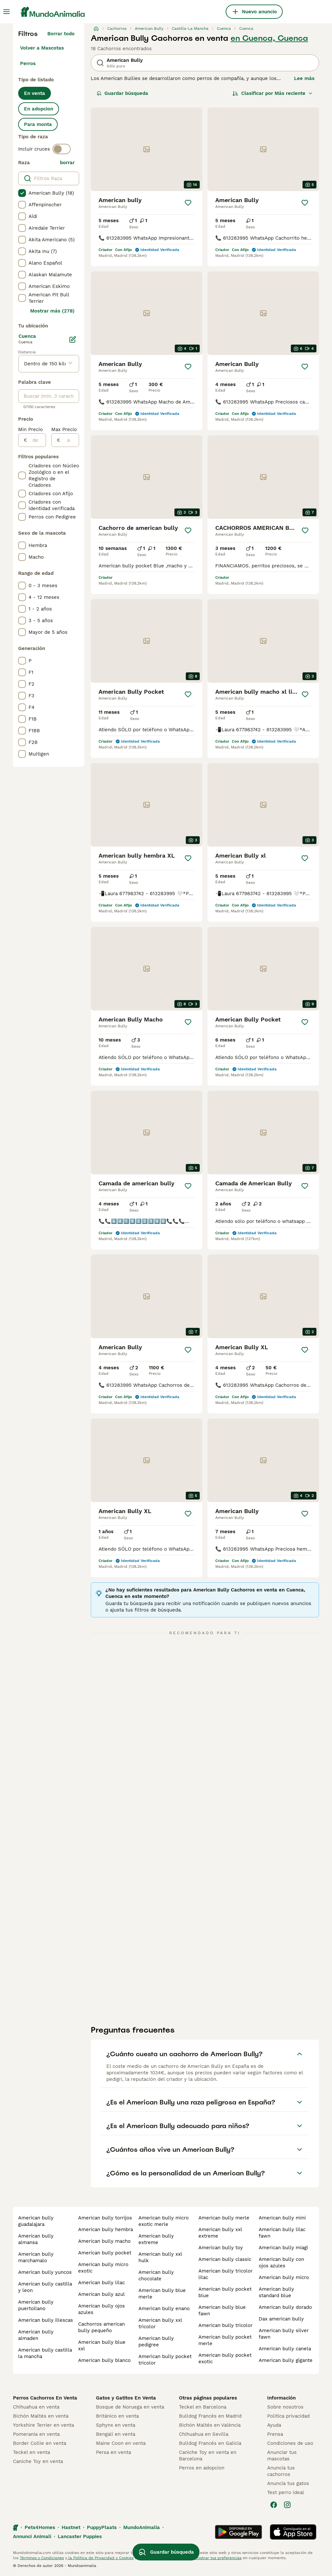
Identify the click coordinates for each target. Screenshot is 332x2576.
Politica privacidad (288, 2416)
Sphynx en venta (115, 2425)
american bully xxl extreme (220, 2233)
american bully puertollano (35, 2305)
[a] (69, 440)
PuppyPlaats (102, 2527)
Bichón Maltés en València (210, 2425)
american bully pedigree (156, 2341)
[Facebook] (273, 2504)
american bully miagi (283, 2248)
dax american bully (281, 2319)
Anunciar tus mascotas (282, 2455)
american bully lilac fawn (282, 2233)
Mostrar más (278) (52, 311)
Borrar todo (61, 34)
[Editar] (72, 339)
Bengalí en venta (115, 2434)
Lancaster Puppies (80, 2536)
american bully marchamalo (35, 2257)
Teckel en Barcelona (202, 2407)
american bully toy (220, 2248)
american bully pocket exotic (225, 2358)
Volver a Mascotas (42, 48)
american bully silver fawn (284, 2334)
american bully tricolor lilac (225, 2274)
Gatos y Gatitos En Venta (126, 2398)
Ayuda (274, 2425)
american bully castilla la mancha (45, 2353)
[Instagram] (287, 2504)
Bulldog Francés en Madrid (210, 2416)
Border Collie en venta (39, 2443)
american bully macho (104, 2241)
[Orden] (272, 93)
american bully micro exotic (103, 2268)
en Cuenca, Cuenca (269, 38)
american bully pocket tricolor (165, 2360)
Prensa (275, 2434)
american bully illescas (45, 2320)
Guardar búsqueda (122, 93)
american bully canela (285, 2349)
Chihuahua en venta (36, 2407)
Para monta (38, 124)
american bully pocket (104, 2253)
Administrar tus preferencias (214, 2558)
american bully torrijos (105, 2218)
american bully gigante (286, 2360)
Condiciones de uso (290, 2443)
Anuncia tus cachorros (281, 2471)
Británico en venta (117, 2416)
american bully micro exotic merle (163, 2221)
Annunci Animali (32, 2536)
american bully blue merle (162, 2293)
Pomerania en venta (36, 2434)
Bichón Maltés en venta (40, 2416)
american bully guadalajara (35, 2221)
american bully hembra (105, 2229)
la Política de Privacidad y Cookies (100, 2558)
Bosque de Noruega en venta (130, 2407)
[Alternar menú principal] (6, 11)
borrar (67, 162)
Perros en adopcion (201, 2468)
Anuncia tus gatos (288, 2483)
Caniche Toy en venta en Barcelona (207, 2455)
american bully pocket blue (225, 2292)
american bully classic (224, 2259)
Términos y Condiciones (42, 2558)
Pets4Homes (40, 2527)
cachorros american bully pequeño (101, 2327)
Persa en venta (113, 2452)
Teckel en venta (31, 2452)
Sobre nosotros (285, 2407)
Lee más (304, 78)
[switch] (62, 149)
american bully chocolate (156, 2275)
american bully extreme (156, 2239)
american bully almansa (35, 2239)
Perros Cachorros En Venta (45, 2398)
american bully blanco (104, 2360)
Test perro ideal (285, 2492)
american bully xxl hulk (160, 2257)
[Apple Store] (293, 2532)
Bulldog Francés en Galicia (210, 2443)
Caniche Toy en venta (38, 2461)
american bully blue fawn (222, 2310)
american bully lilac (101, 2282)
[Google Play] (238, 2532)
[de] (36, 440)
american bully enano (164, 2308)
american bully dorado (285, 2307)
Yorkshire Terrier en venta (43, 2425)
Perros (28, 63)
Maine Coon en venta (121, 2443)
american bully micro (284, 2277)
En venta (34, 93)
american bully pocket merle (225, 2340)
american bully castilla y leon (45, 2287)
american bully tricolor (225, 2325)
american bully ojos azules (101, 2309)
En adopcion (38, 109)
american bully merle (223, 2218)
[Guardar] (188, 202)
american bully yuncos (45, 2272)
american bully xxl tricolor (160, 2323)
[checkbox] (22, 193)
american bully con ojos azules (281, 2262)
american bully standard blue (276, 2292)
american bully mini (282, 2218)
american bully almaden (35, 2335)
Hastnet (71, 2527)
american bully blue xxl (101, 2345)
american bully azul (101, 2294)
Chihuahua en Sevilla (203, 2434)
